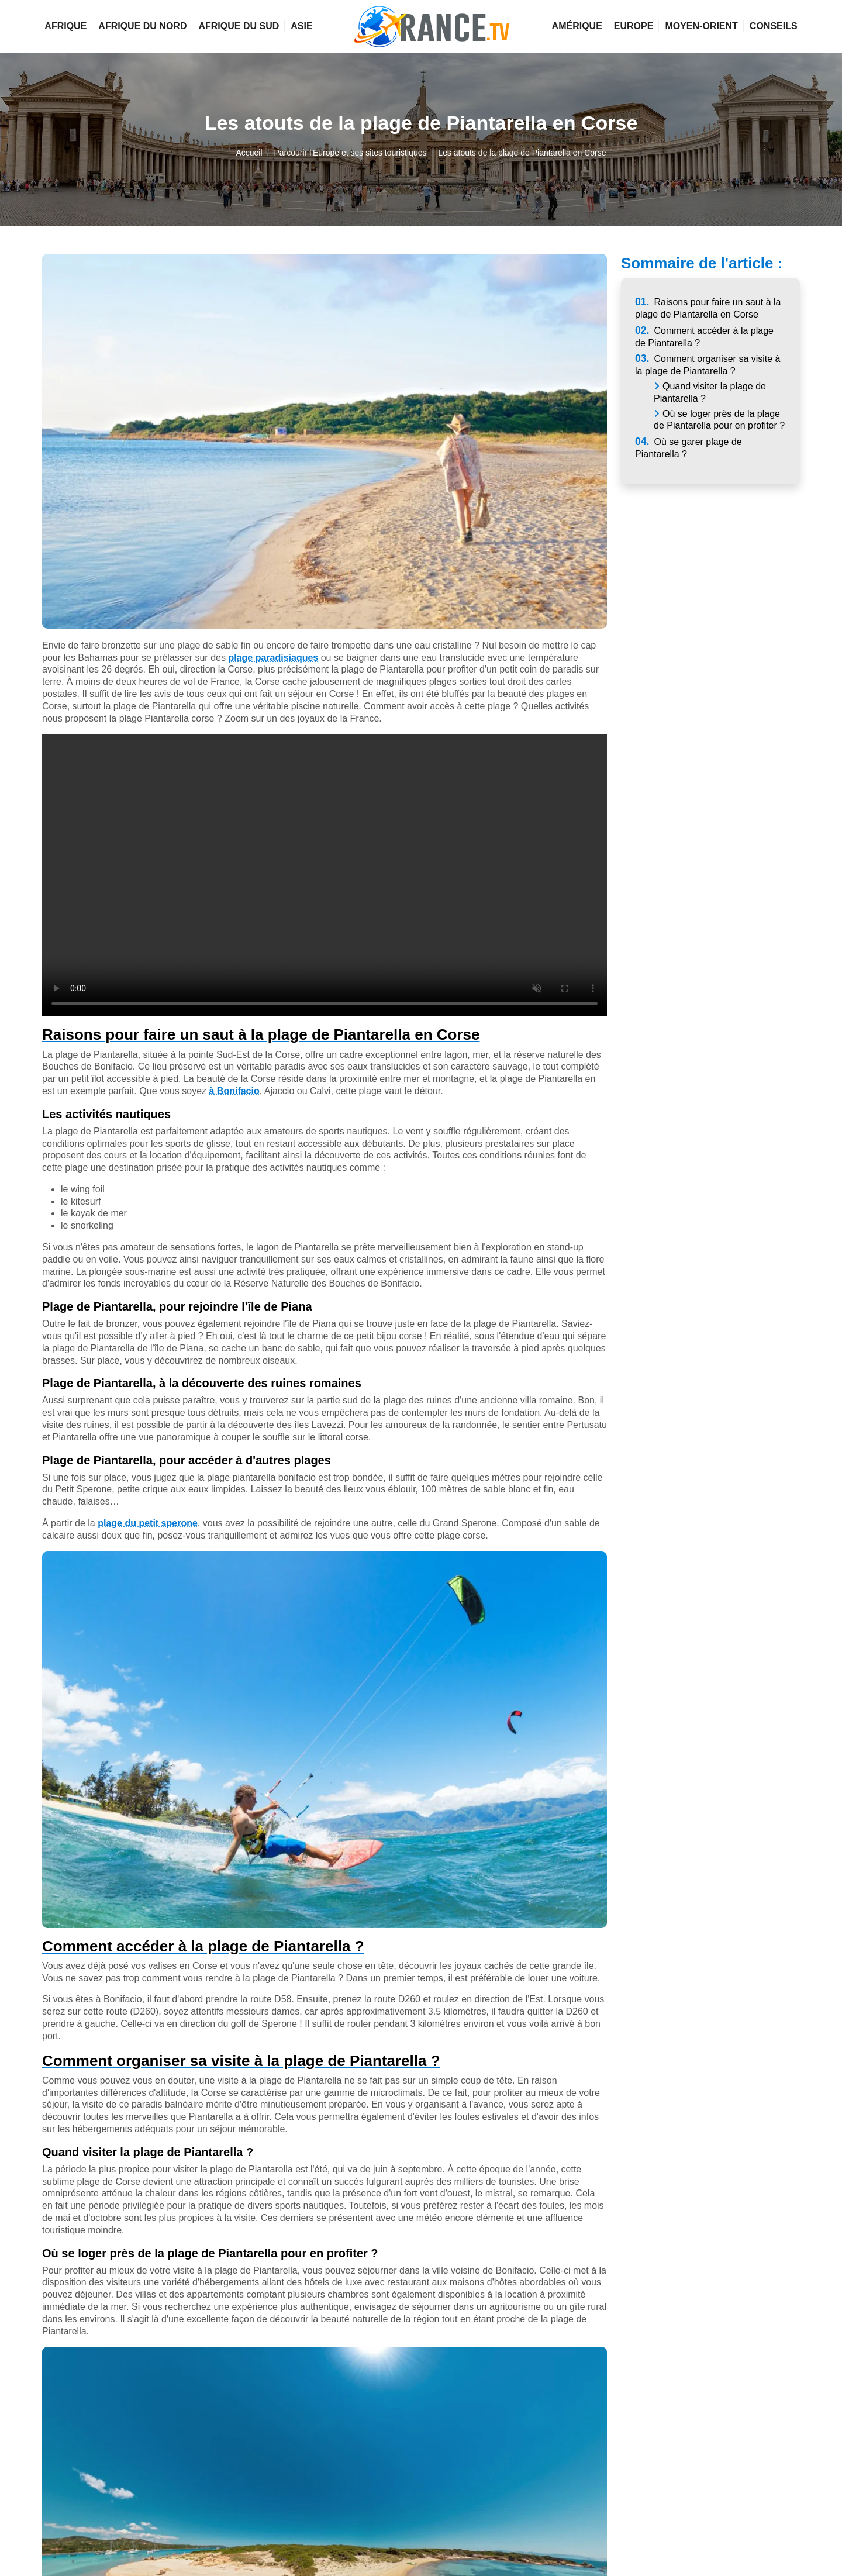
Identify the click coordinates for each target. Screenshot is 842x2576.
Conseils (774, 26)
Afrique (65, 26)
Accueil (249, 152)
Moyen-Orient (701, 26)
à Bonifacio (234, 1091)
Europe (634, 26)
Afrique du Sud (238, 26)
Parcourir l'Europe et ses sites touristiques (350, 152)
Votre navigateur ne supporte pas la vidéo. (324, 875)
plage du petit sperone (148, 1523)
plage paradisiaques (273, 658)
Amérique (577, 26)
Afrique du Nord (142, 26)
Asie (301, 26)
